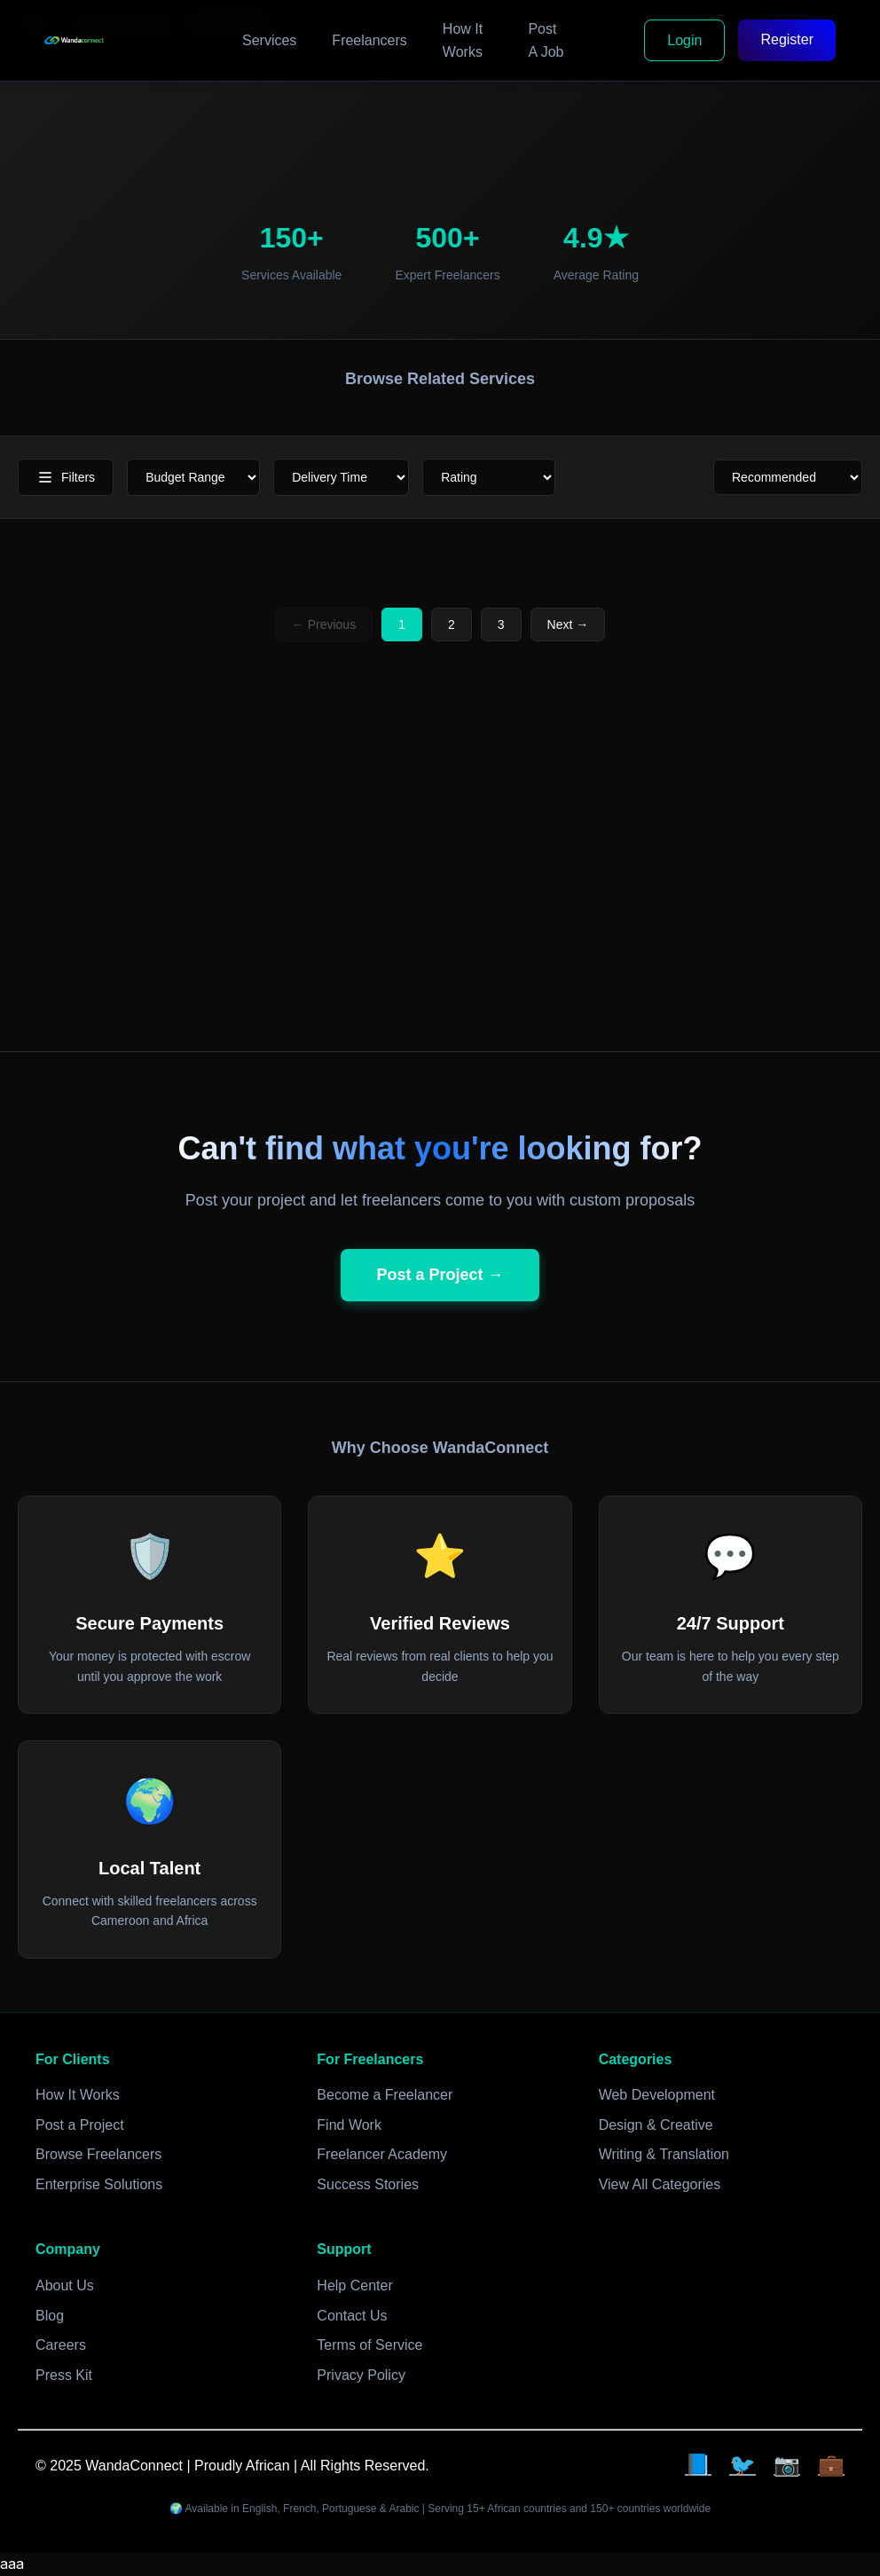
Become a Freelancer (384, 2094)
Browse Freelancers (98, 2154)
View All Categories (660, 2184)
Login (684, 40)
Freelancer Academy (382, 2154)
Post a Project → (439, 1275)
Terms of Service (369, 2344)
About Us (64, 2285)
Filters (65, 477)
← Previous (324, 624)
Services (269, 40)
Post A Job (545, 40)
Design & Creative (656, 2124)
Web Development (657, 2094)
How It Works (463, 40)
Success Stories (368, 2184)
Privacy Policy (361, 2375)
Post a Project (79, 2124)
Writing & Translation (664, 2154)
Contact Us (352, 2315)
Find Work (349, 2124)
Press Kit (63, 2375)
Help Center (354, 2285)
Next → (568, 624)
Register (786, 39)
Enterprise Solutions (98, 2184)
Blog (49, 2315)
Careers (60, 2344)
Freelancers (369, 40)
